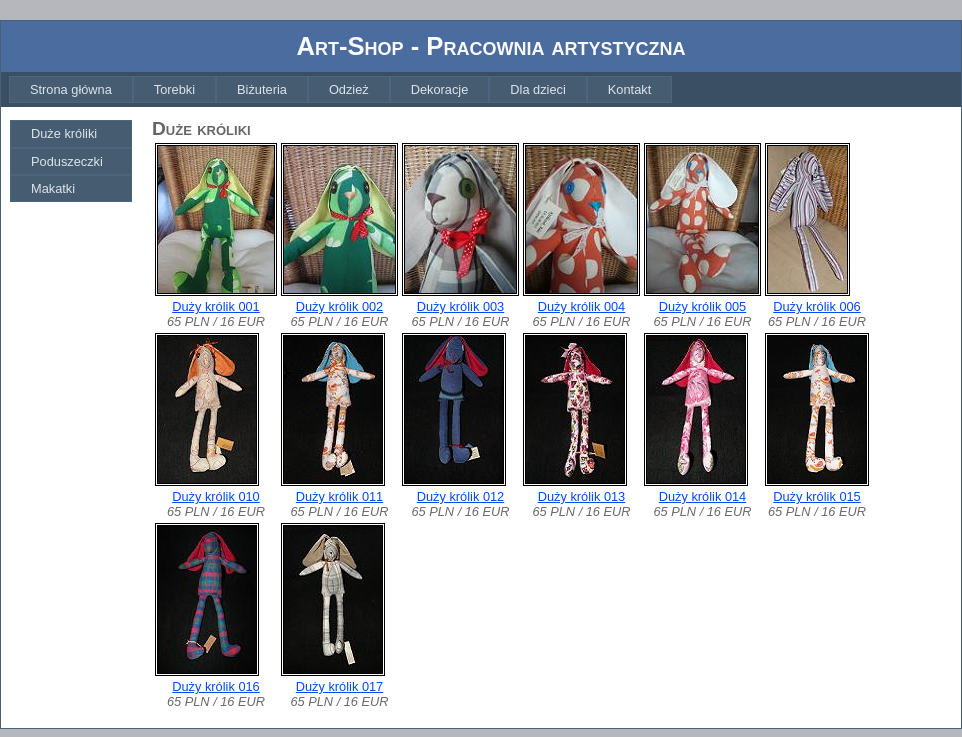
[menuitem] (71, 89)
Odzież (349, 89)
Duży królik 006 (816, 306)
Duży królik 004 (581, 306)
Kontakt (629, 89)
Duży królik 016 (215, 686)
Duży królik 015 (816, 496)
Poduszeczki (67, 161)
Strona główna (71, 89)
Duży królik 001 (215, 306)
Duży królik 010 (215, 496)
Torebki (174, 89)
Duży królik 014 (702, 496)
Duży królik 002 (339, 306)
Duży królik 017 (339, 686)
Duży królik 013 (581, 496)
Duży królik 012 (460, 496)
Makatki (53, 188)
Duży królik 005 (702, 306)
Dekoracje (440, 89)
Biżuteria (262, 89)
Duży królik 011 (339, 496)
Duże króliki (64, 133)
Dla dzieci (537, 89)
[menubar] (340, 89)
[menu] (71, 161)
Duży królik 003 (460, 306)
